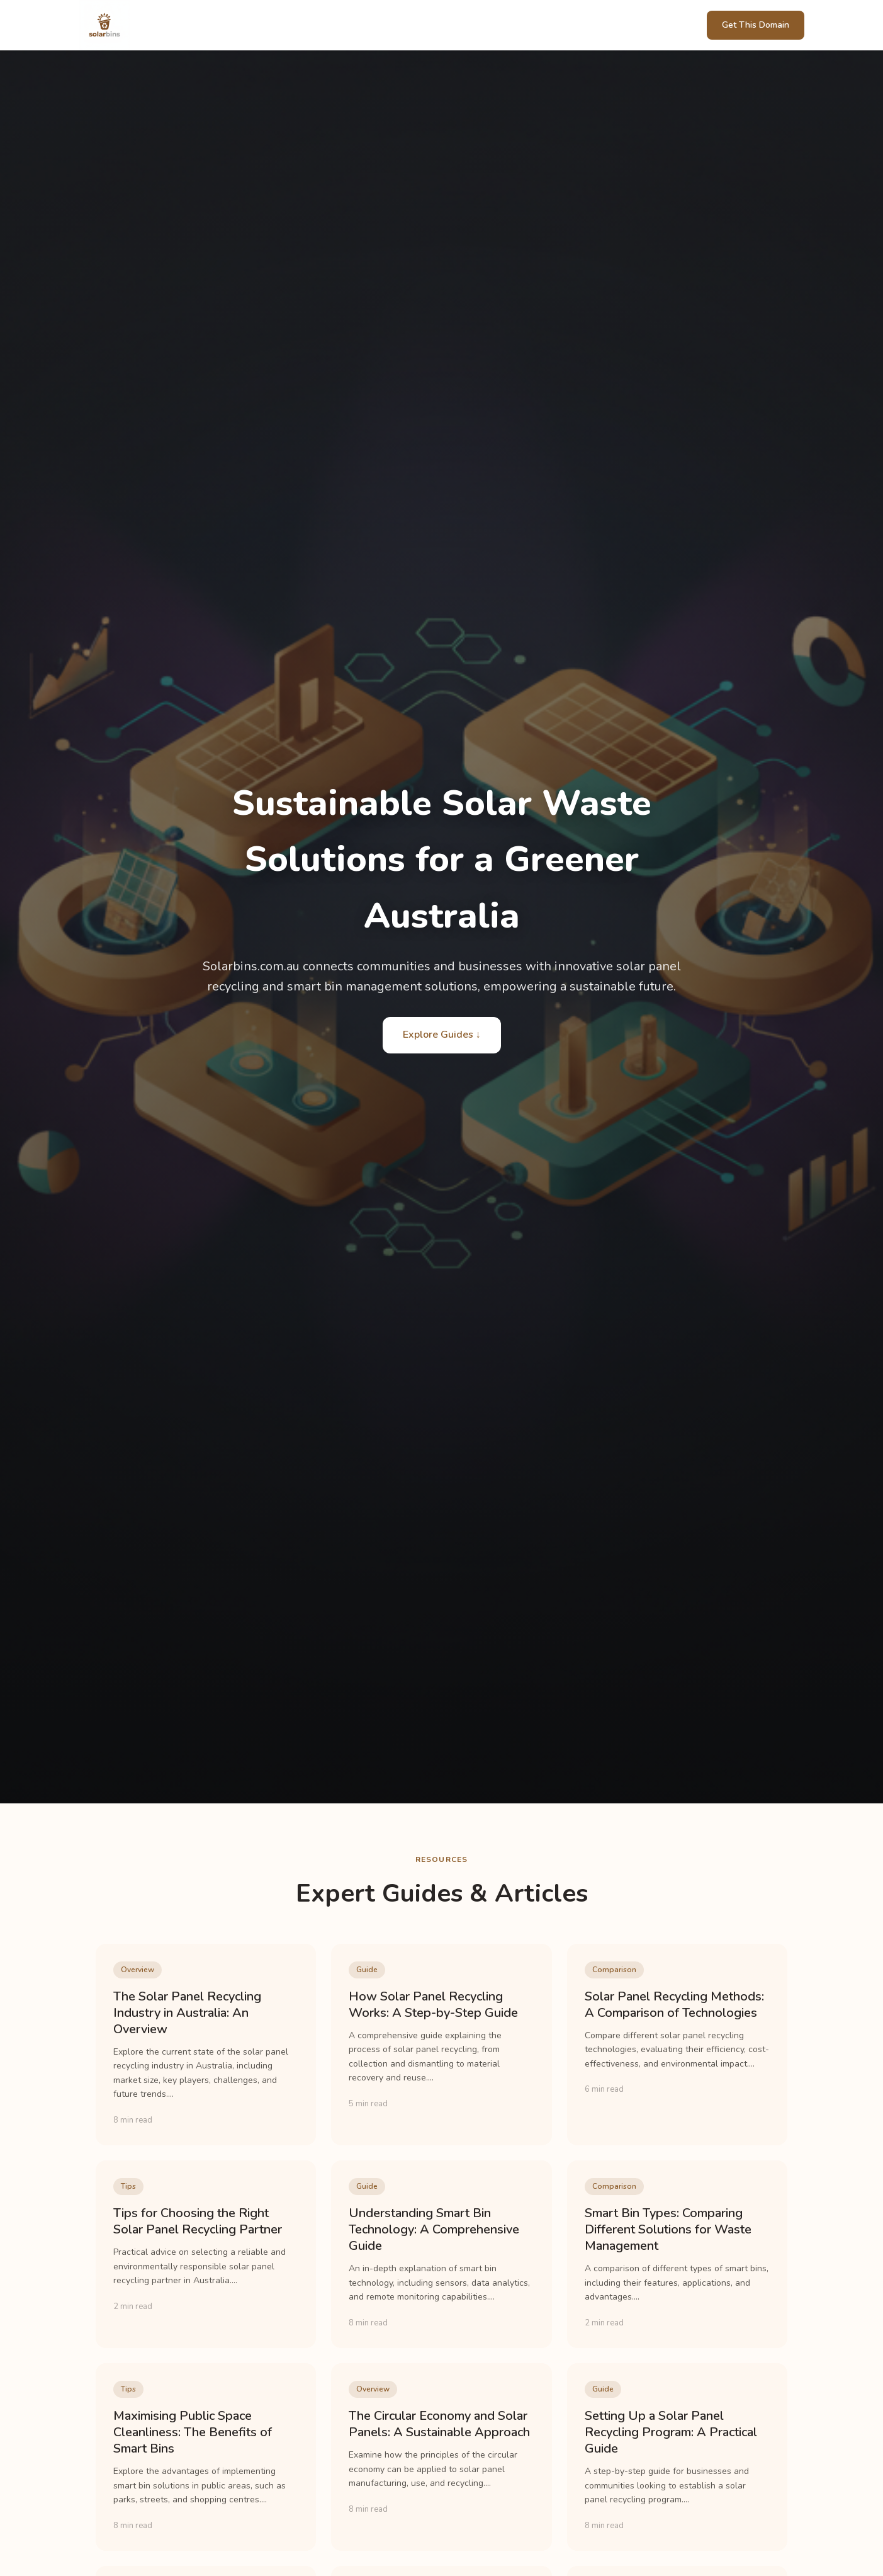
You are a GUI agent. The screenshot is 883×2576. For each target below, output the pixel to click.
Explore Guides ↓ (442, 1034)
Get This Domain (755, 25)
